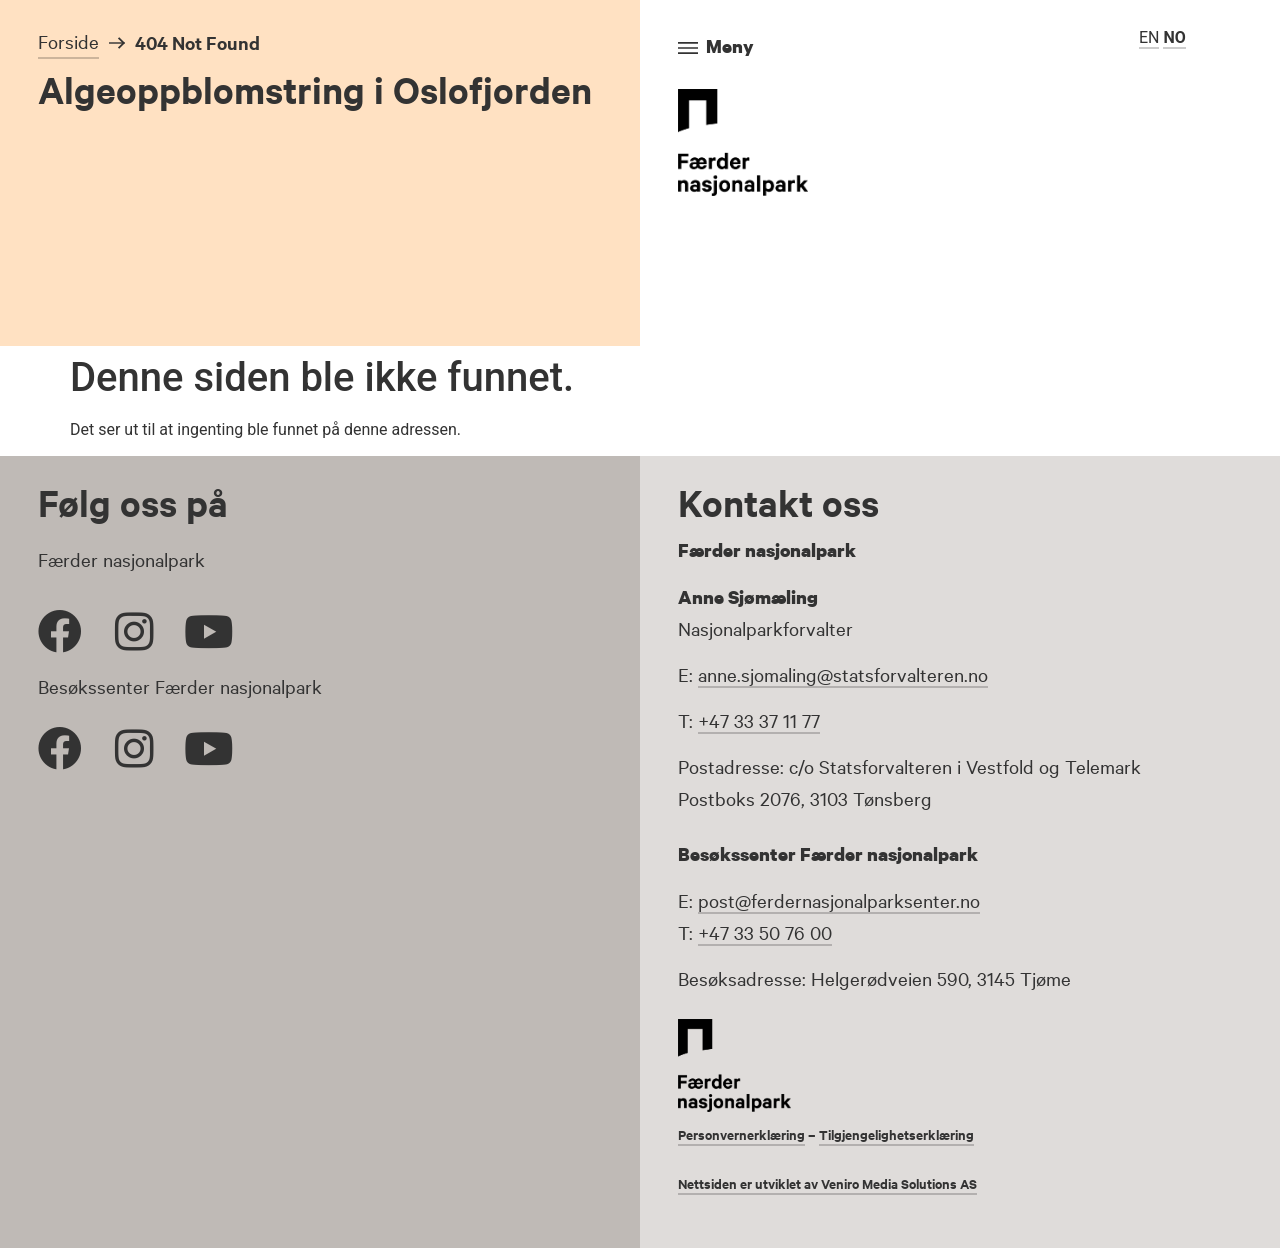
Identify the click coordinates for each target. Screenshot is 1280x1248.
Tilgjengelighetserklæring (917, 1133)
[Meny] (688, 48)
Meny (730, 46)
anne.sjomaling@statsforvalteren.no (843, 674)
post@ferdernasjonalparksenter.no (839, 900)
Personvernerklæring (748, 1133)
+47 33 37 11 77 (759, 720)
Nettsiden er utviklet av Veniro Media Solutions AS (842, 1181)
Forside (68, 41)
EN (1149, 37)
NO (1174, 37)
